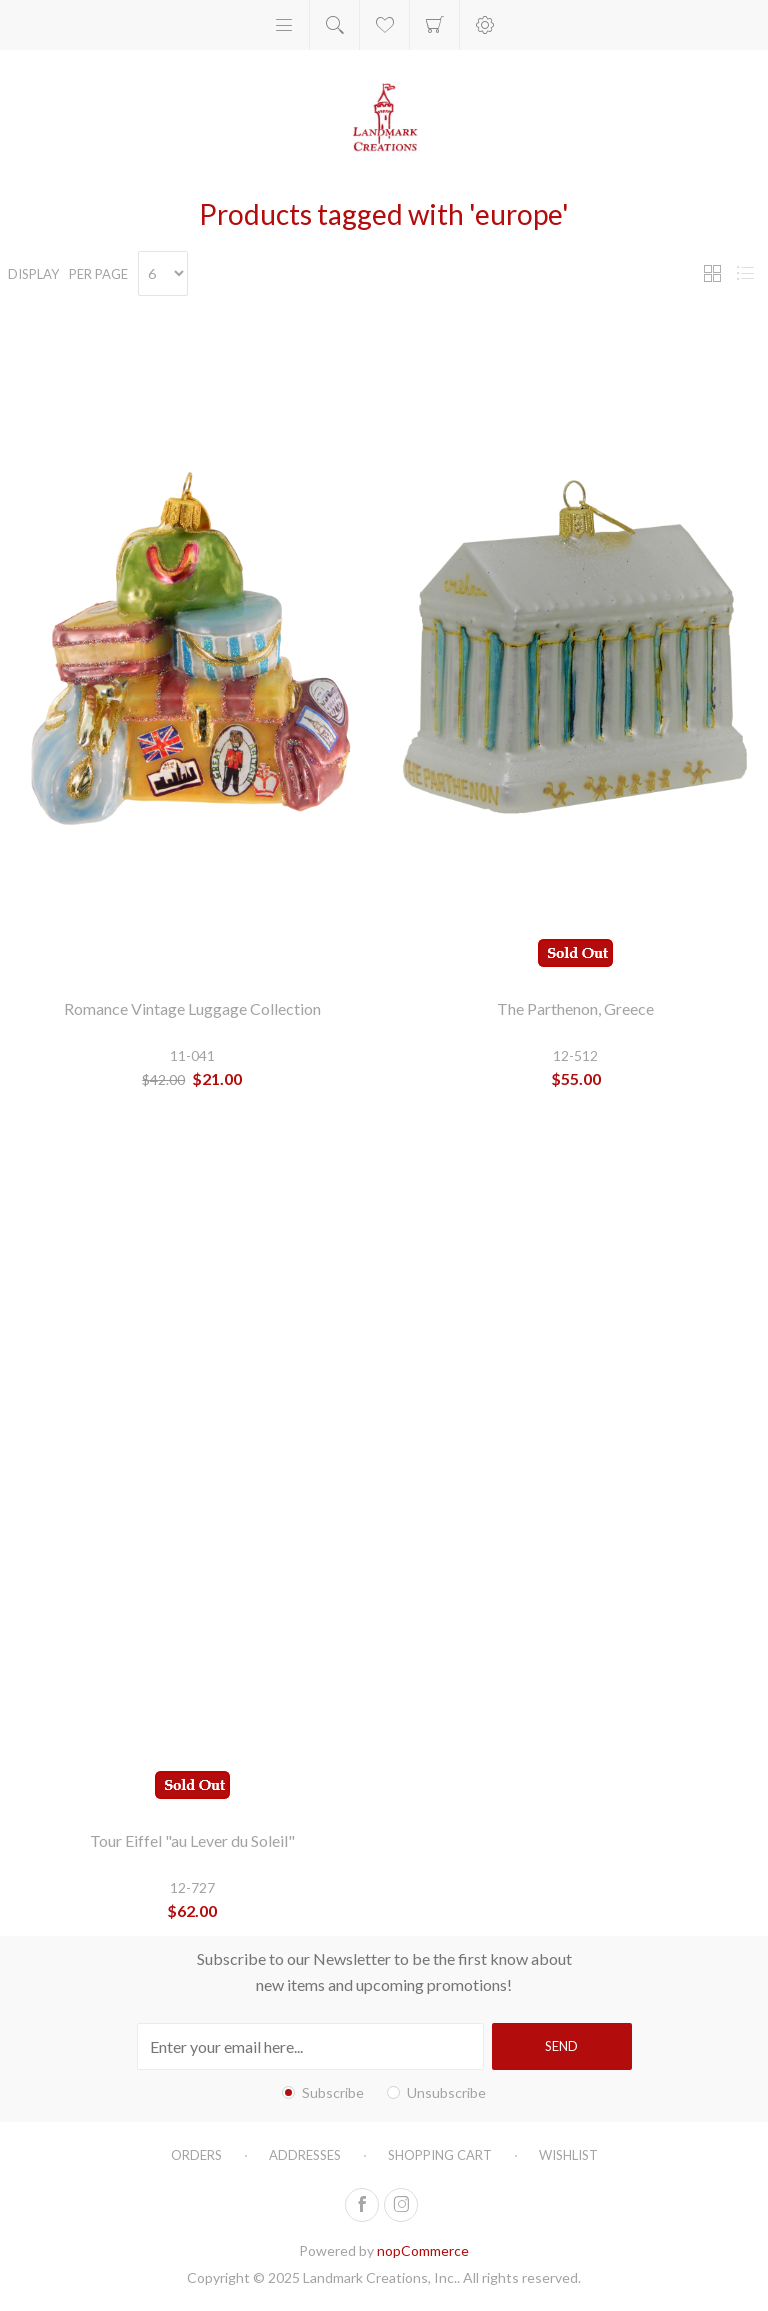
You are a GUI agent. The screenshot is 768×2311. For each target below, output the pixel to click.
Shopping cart (434, 25)
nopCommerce (423, 2250)
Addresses (305, 2155)
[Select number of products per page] (163, 273)
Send (561, 2046)
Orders (196, 2155)
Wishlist (568, 2155)
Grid (712, 273)
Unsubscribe (446, 2092)
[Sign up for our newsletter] (310, 2046)
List (745, 273)
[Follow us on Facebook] (362, 2205)
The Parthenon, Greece (575, 1008)
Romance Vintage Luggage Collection (192, 1008)
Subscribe (333, 2092)
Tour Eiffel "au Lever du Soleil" (192, 1840)
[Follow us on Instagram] (401, 2205)
